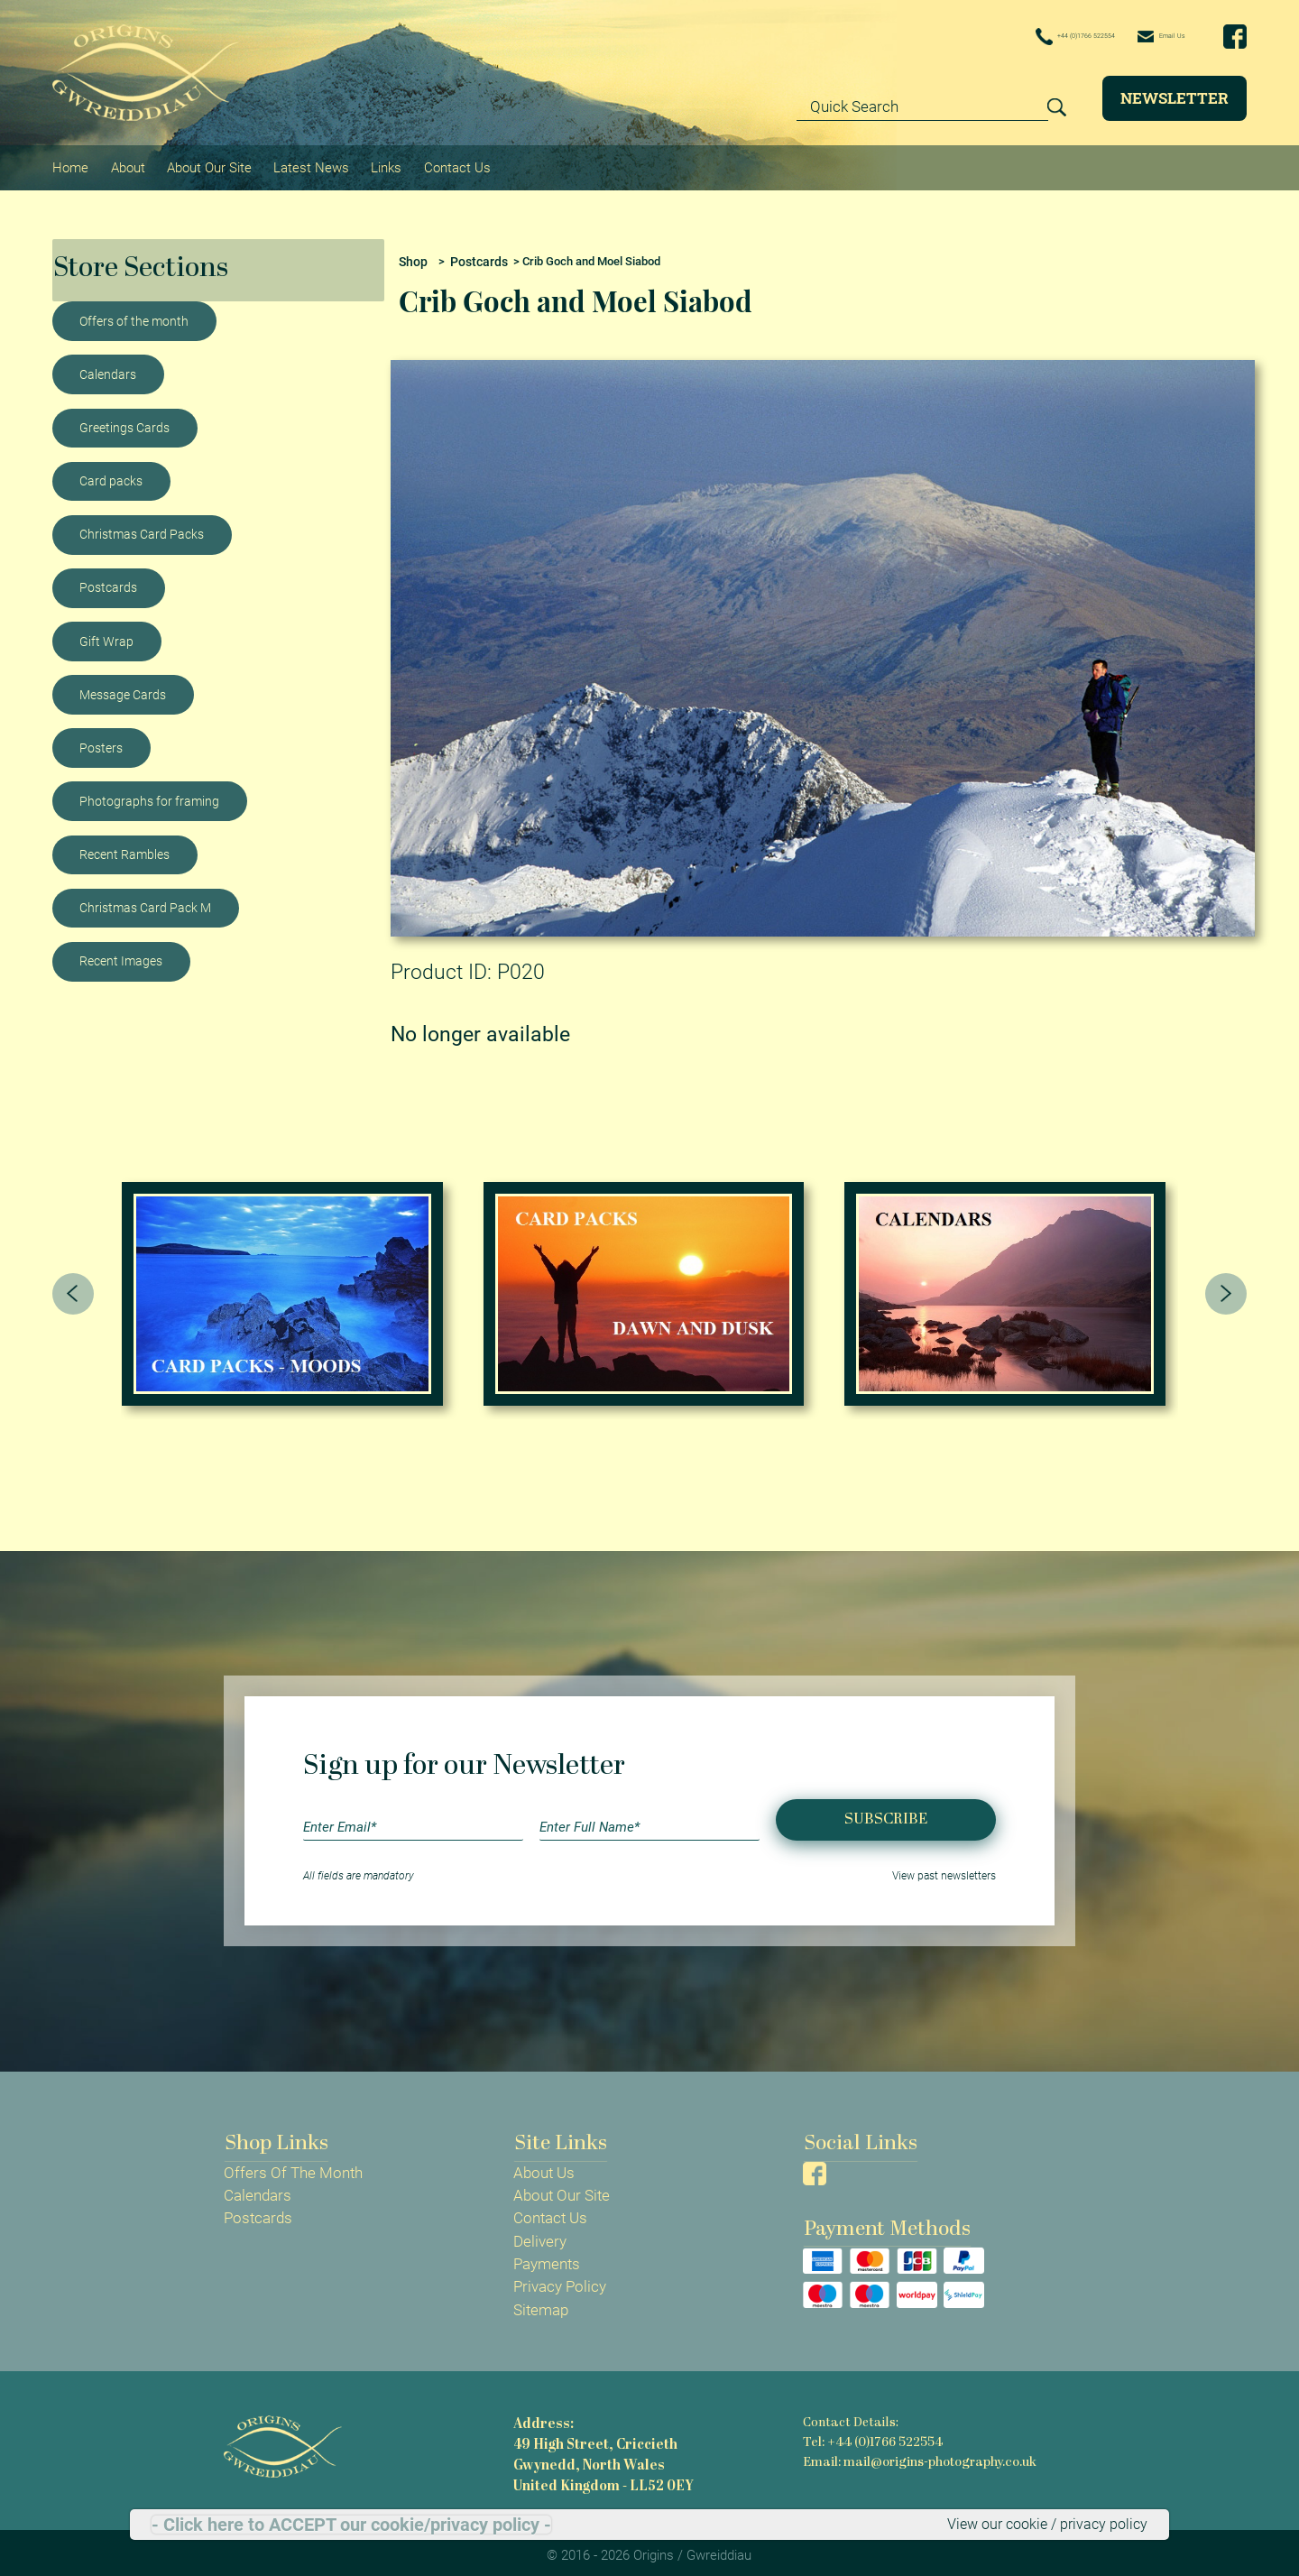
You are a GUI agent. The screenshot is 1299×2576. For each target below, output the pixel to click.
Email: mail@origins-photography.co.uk (919, 2454)
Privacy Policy (559, 2280)
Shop (412, 254)
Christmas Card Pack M (145, 900)
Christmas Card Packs (141, 527)
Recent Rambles (124, 847)
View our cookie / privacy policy (1041, 2524)
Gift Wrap (106, 633)
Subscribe (885, 1812)
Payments (546, 2257)
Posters (101, 741)
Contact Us (451, 163)
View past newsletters (944, 1868)
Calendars (107, 367)
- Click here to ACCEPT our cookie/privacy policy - (351, 2524)
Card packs (111, 473)
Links (381, 163)
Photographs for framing (149, 794)
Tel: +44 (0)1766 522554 (871, 2435)
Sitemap (540, 2303)
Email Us (1147, 36)
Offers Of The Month (293, 2165)
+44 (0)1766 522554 (1015, 37)
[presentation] (73, 1286)
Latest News (307, 163)
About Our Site (206, 163)
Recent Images (120, 953)
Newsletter (1174, 98)
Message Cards (122, 686)
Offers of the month (134, 314)
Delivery (540, 2234)
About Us (544, 2165)
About (126, 163)
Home (70, 163)
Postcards (108, 580)
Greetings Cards (124, 420)
